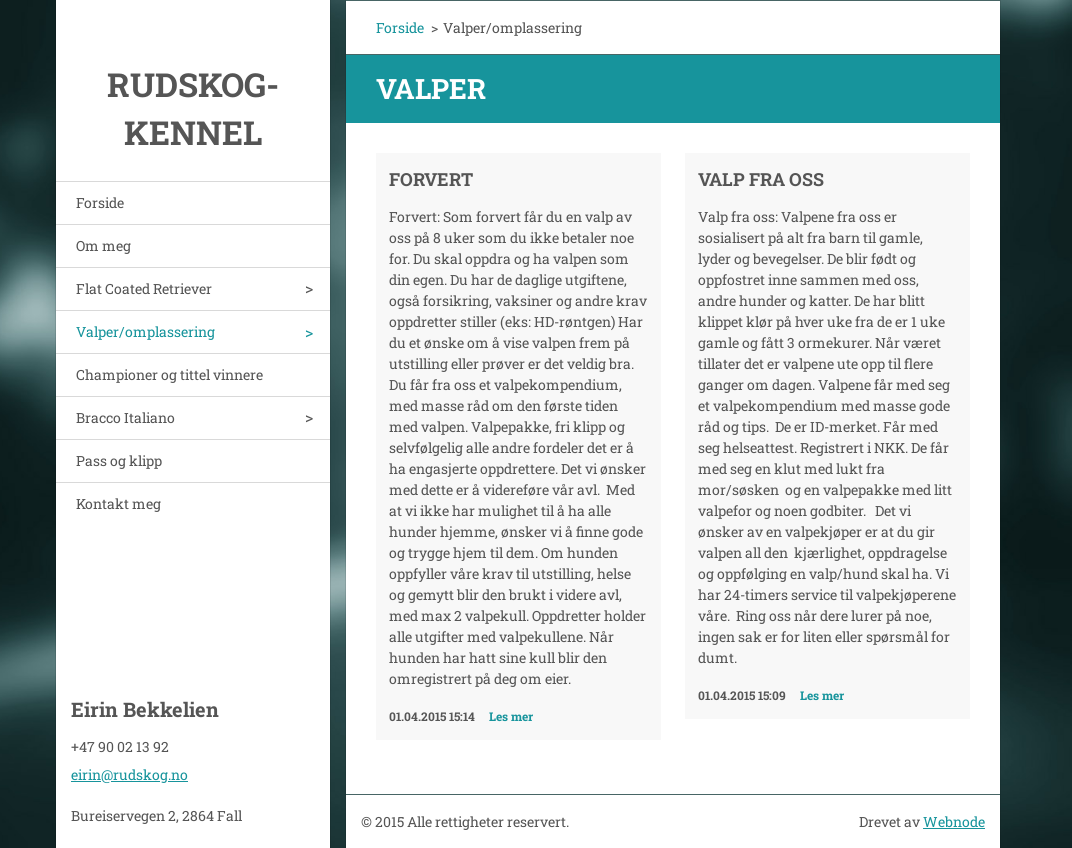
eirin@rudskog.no (129, 774)
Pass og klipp (119, 460)
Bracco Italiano (125, 417)
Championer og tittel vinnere (169, 374)
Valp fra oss (761, 179)
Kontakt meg (118, 503)
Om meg (103, 245)
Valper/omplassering (145, 331)
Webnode (954, 821)
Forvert (431, 179)
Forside (100, 202)
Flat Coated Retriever (144, 288)
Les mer (511, 716)
